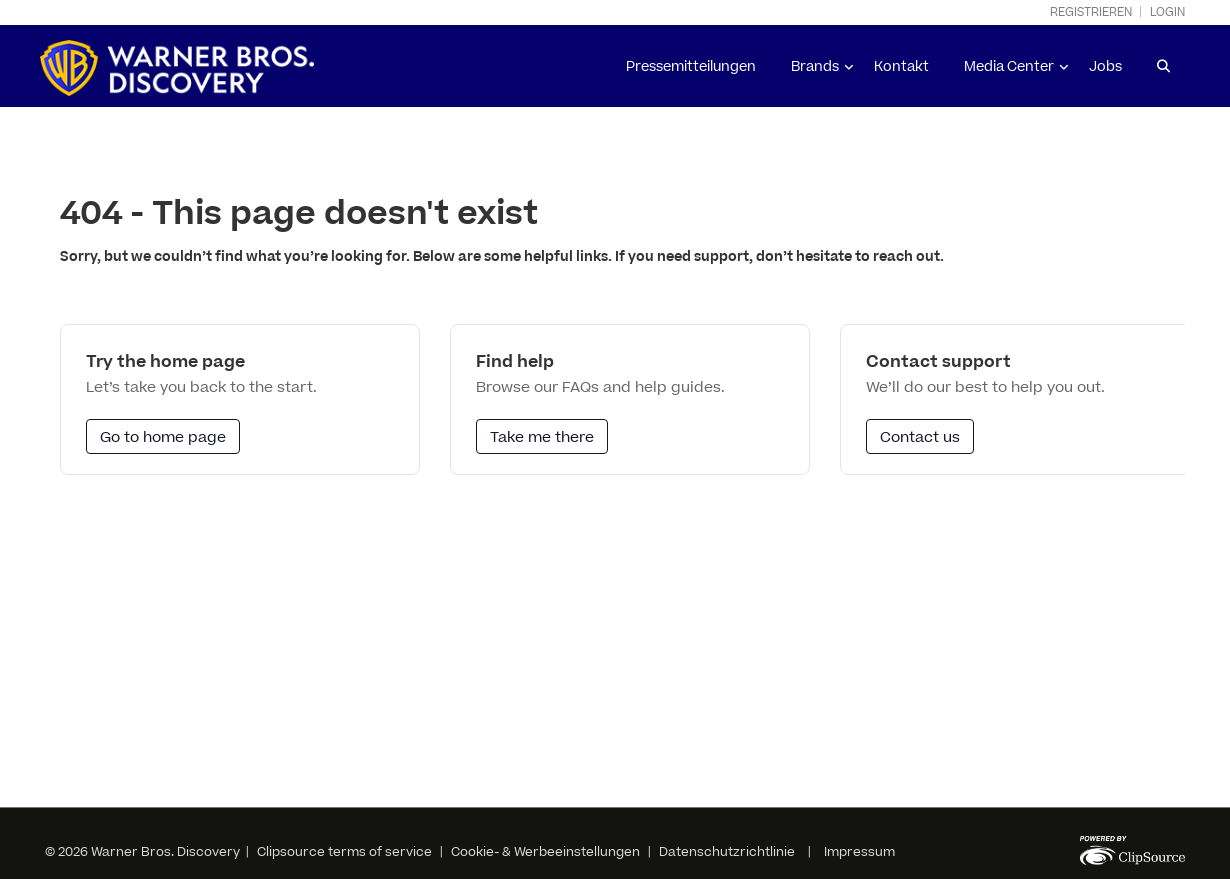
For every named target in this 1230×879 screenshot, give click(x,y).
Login (1167, 12)
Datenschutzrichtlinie (727, 852)
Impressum (859, 852)
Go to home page (163, 437)
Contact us (920, 437)
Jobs (1105, 67)
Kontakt (901, 67)
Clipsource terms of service (346, 852)
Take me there (542, 437)
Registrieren (1091, 12)
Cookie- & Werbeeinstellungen (545, 852)
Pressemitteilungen (691, 67)
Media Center (1009, 67)
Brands (815, 67)
